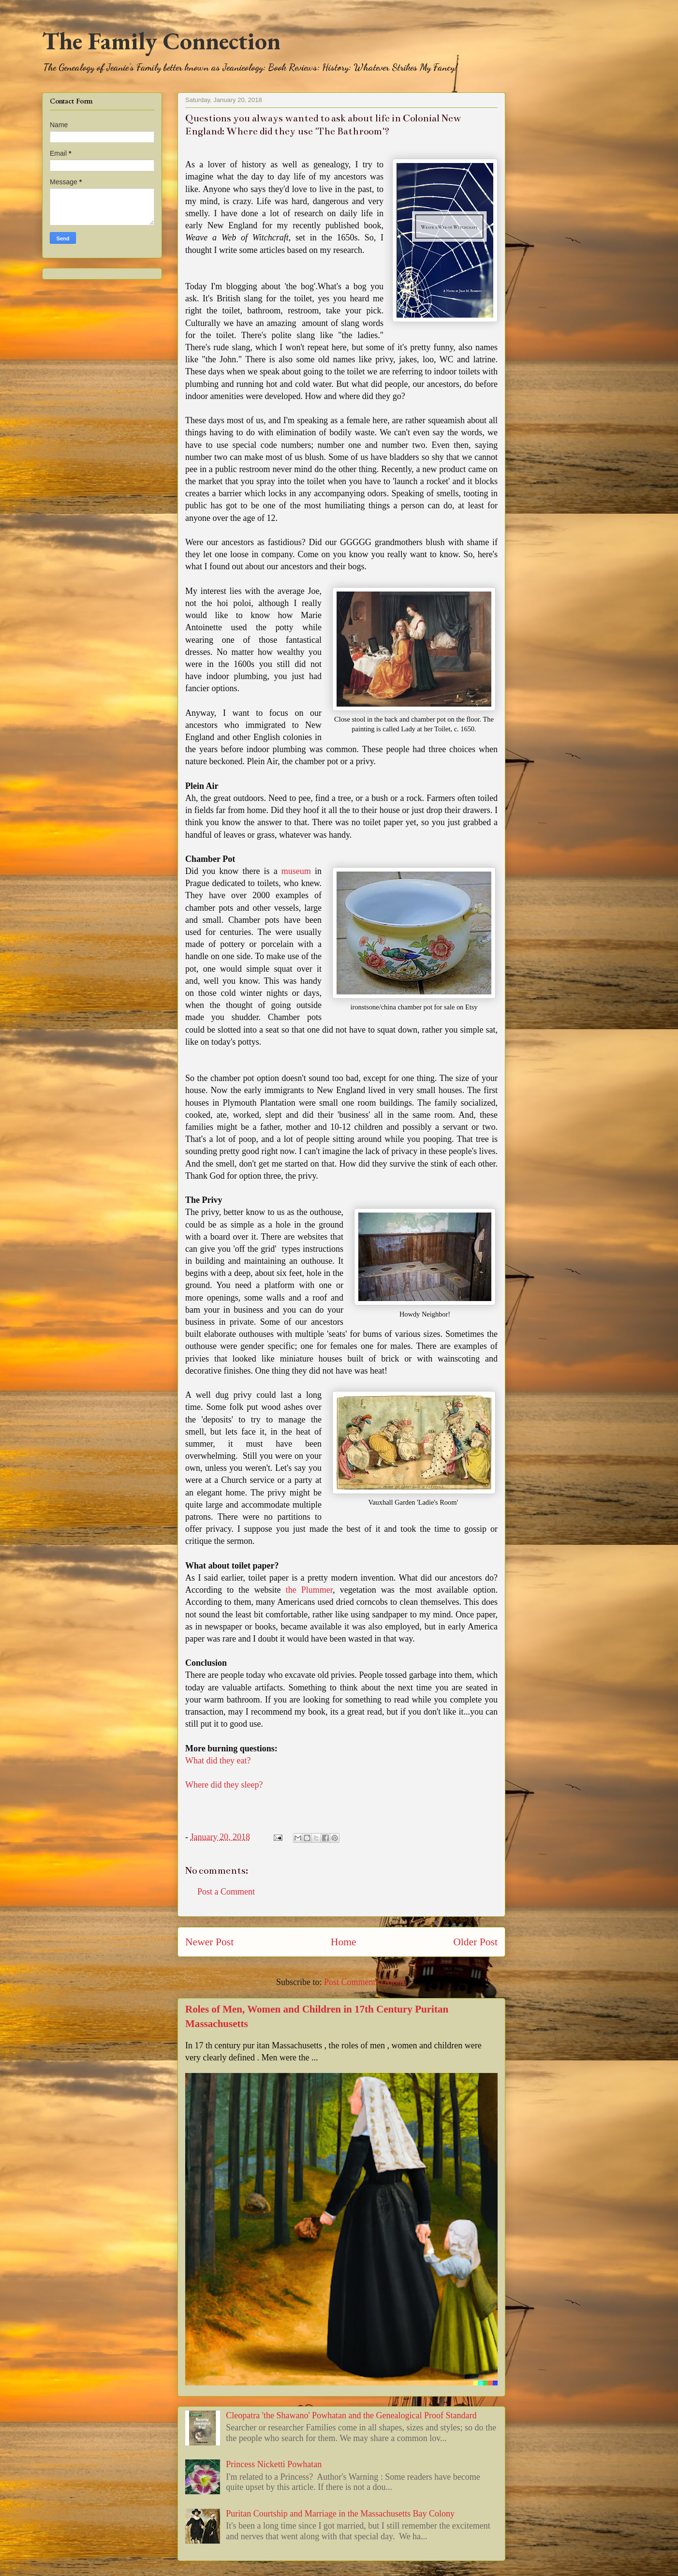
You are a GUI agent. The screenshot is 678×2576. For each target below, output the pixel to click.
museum (296, 871)
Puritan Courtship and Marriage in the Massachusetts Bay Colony (340, 2513)
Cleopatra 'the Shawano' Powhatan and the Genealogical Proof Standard (351, 2415)
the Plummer (309, 1590)
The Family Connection (161, 41)
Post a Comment (226, 1891)
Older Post (475, 1942)
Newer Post (209, 1942)
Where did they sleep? (224, 1785)
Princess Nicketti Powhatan (274, 2464)
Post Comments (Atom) (365, 1982)
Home (343, 1942)
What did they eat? (218, 1760)
